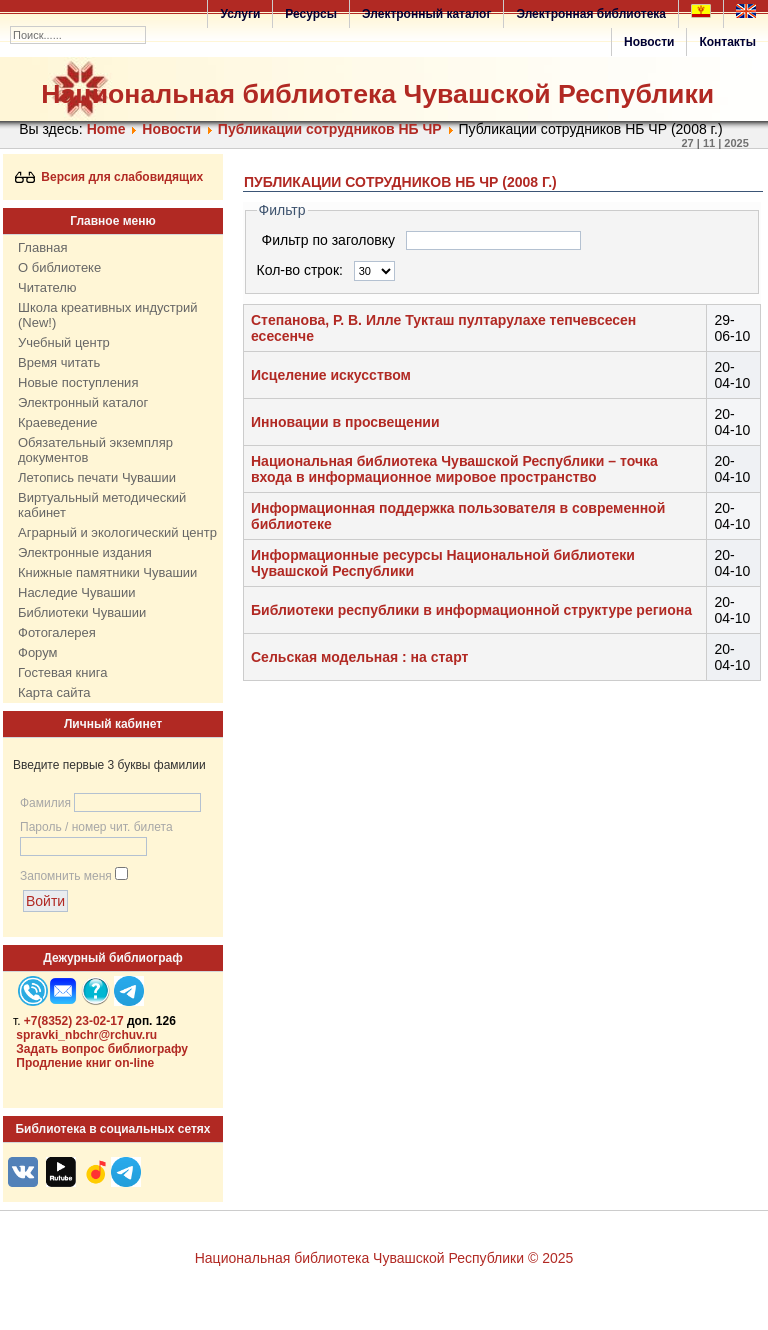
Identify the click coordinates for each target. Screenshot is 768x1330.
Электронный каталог (426, 14)
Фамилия (45, 803)
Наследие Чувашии (76, 592)
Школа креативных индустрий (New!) (108, 315)
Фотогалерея (57, 632)
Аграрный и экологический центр (117, 532)
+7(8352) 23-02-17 (74, 1021)
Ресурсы (311, 14)
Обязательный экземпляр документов (95, 450)
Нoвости (171, 129)
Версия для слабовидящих (109, 177)
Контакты (727, 42)
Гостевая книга (62, 672)
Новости (649, 42)
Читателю (47, 287)
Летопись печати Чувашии (97, 477)
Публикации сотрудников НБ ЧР (330, 129)
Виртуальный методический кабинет (102, 505)
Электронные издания (85, 552)
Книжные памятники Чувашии (107, 572)
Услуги (240, 14)
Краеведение (57, 422)
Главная (42, 247)
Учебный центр (64, 342)
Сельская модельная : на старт (359, 657)
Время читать (59, 362)
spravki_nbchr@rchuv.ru (86, 1035)
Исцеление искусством (331, 375)
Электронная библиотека (591, 14)
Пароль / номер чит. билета (96, 827)
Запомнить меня (66, 876)
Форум (38, 652)
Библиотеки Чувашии (82, 612)
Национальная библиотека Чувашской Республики (377, 94)
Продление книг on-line (85, 1063)
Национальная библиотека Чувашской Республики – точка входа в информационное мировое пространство (454, 469)
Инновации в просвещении (345, 422)
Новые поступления (78, 382)
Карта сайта (54, 692)
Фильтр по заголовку (330, 240)
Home (106, 129)
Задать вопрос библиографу (102, 1049)
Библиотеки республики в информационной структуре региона (471, 610)
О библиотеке (59, 267)
